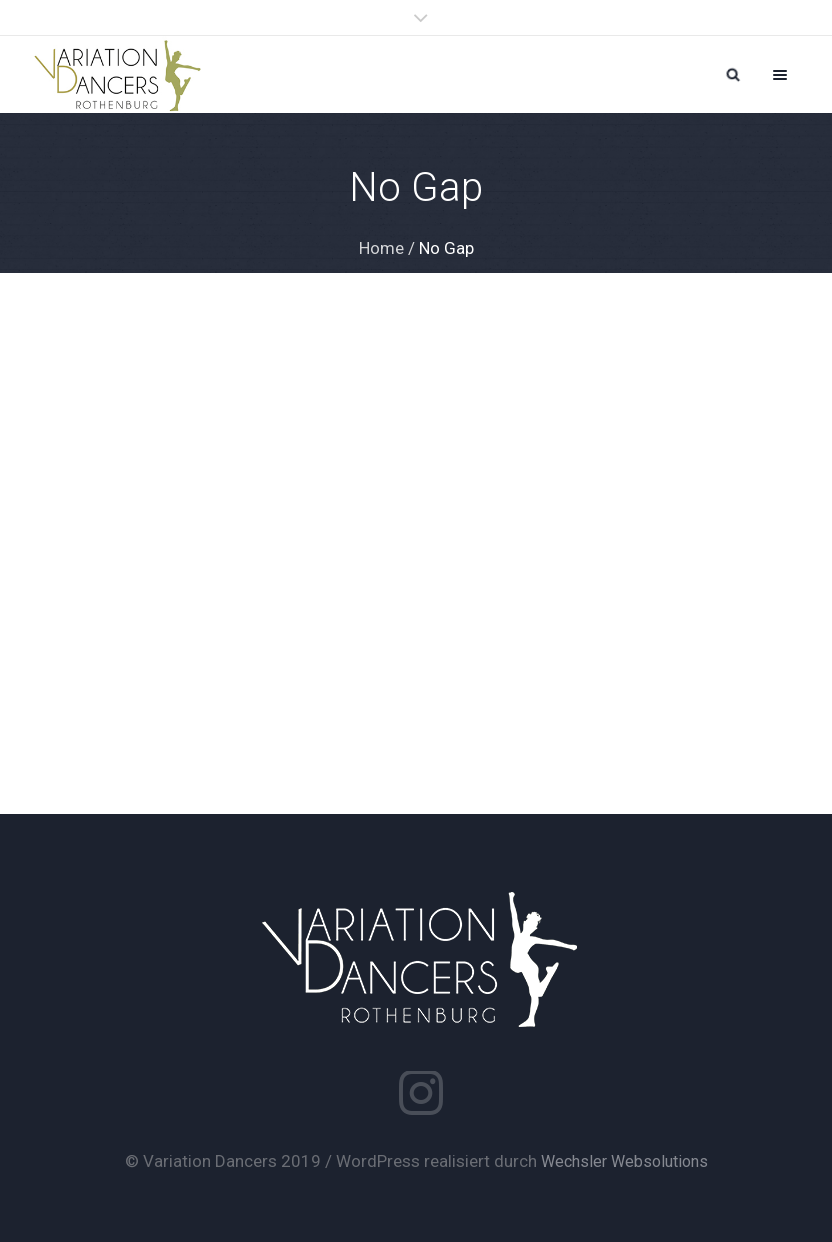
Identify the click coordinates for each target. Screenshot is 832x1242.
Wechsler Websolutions (624, 1161)
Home (381, 248)
